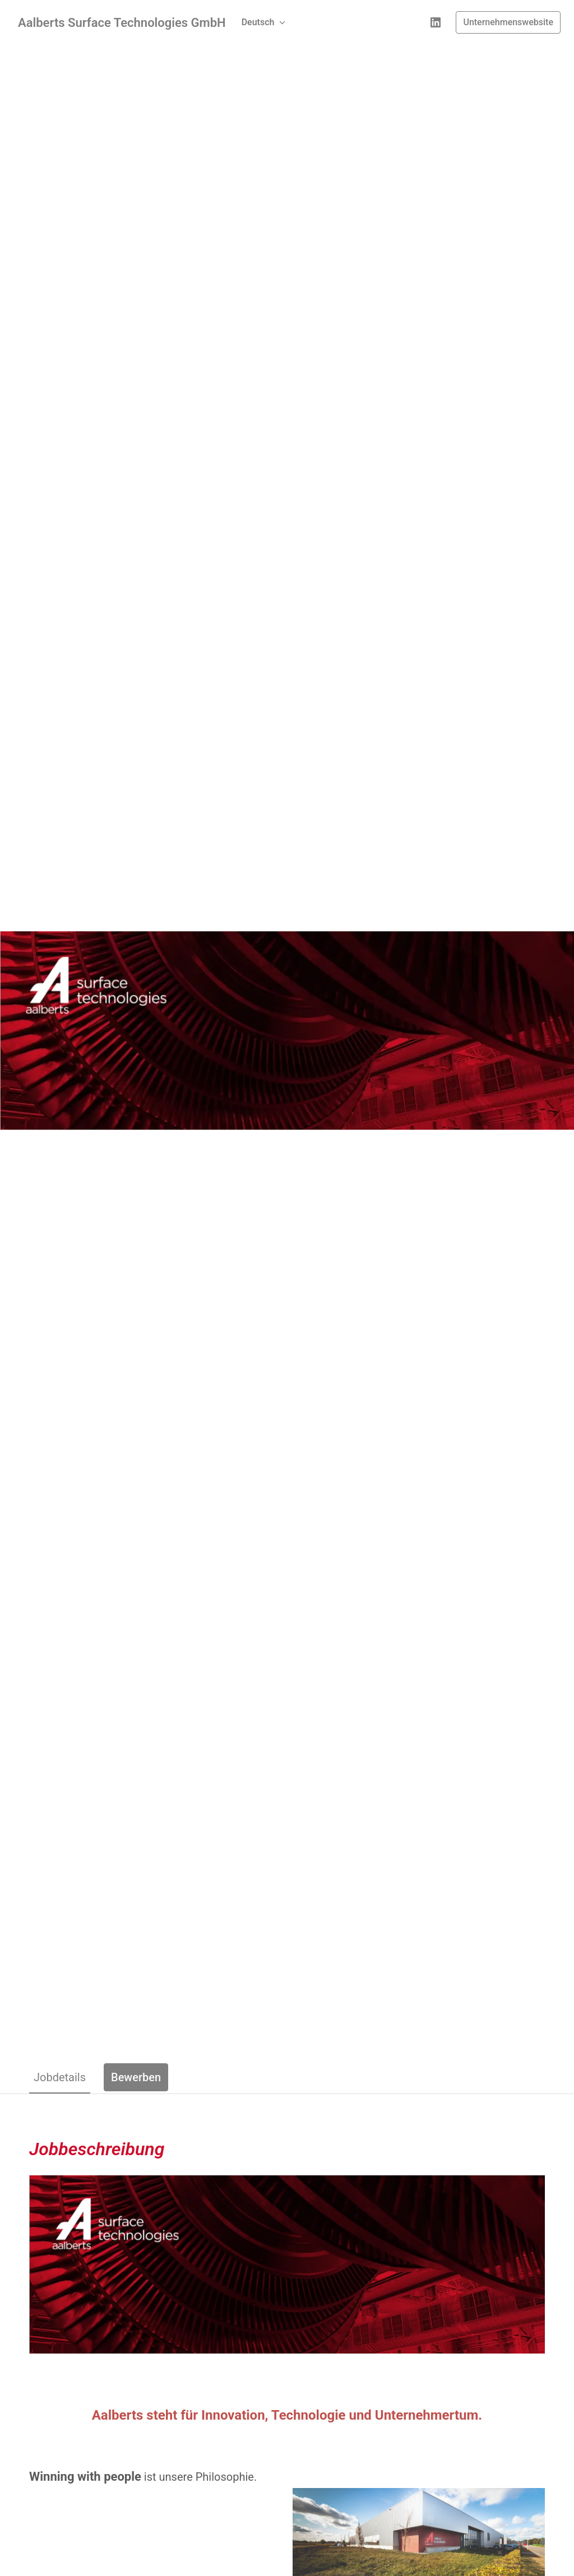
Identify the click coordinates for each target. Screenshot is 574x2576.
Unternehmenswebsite (508, 22)
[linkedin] (435, 22)
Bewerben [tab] (136, 2077)
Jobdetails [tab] (60, 2077)
